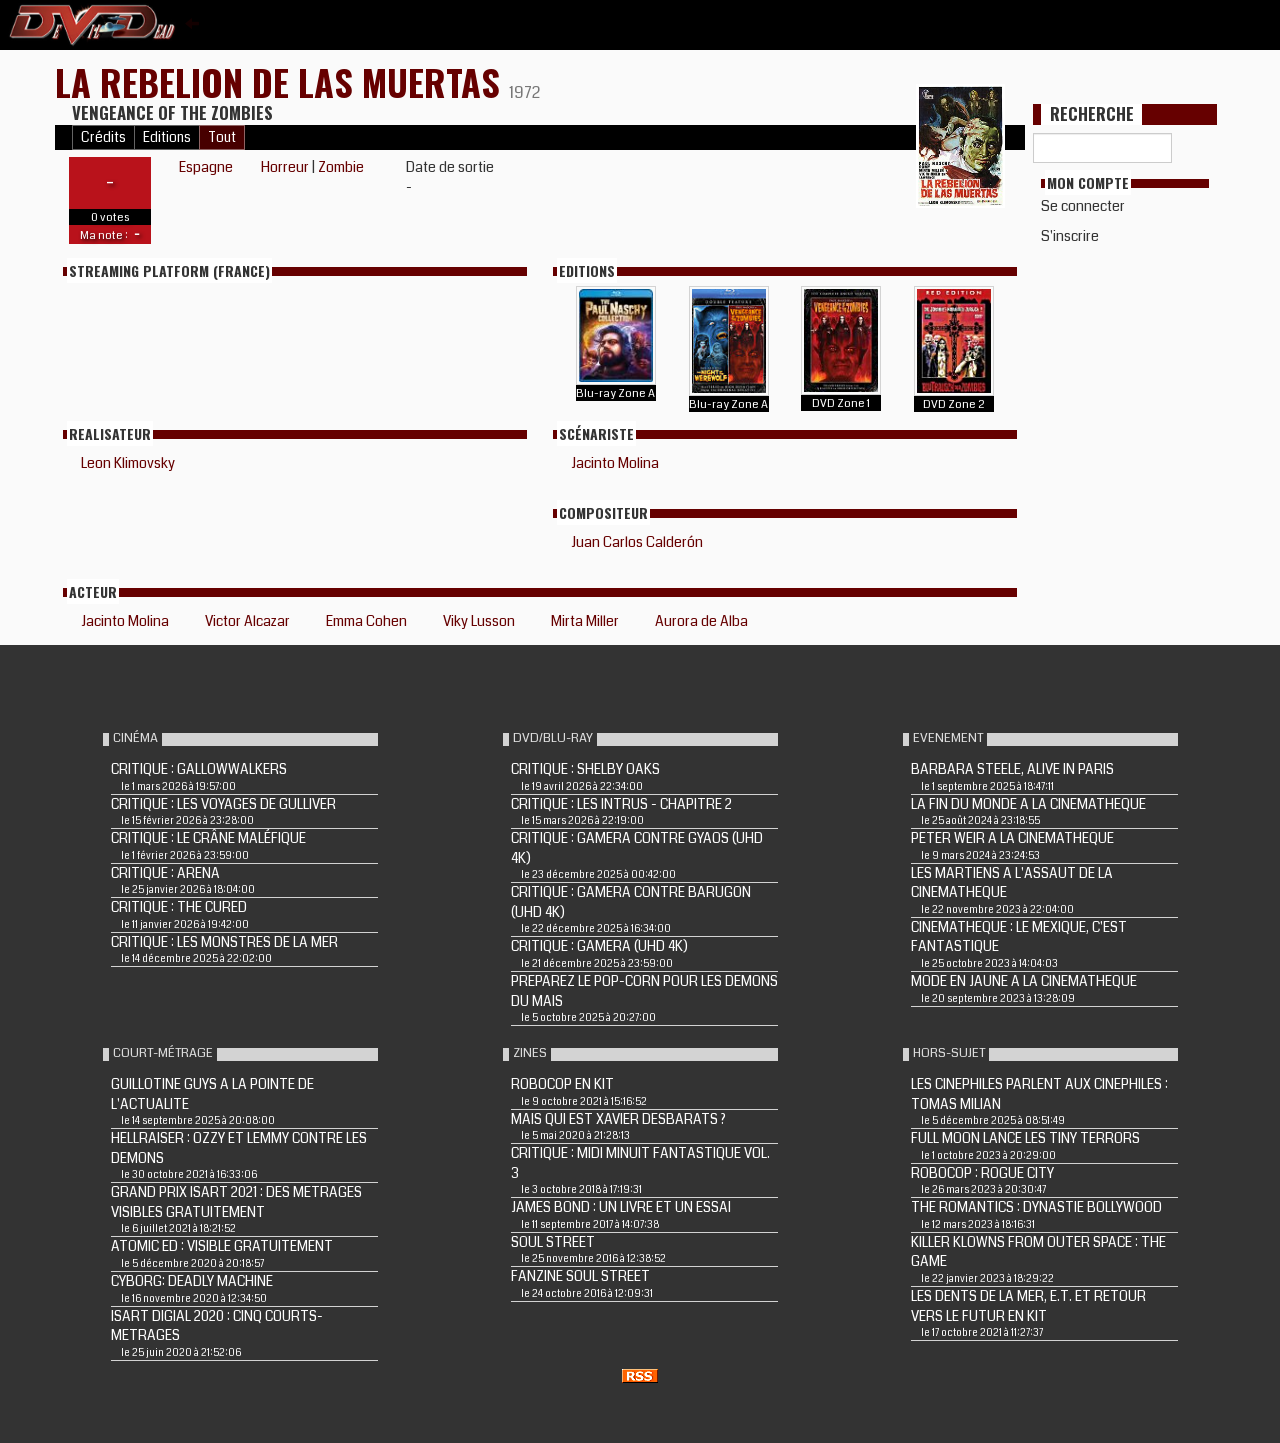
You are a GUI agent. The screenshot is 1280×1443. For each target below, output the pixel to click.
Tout (222, 137)
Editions (167, 137)
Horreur (285, 167)
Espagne (206, 167)
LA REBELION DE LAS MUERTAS (282, 81)
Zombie (341, 167)
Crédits (103, 137)
